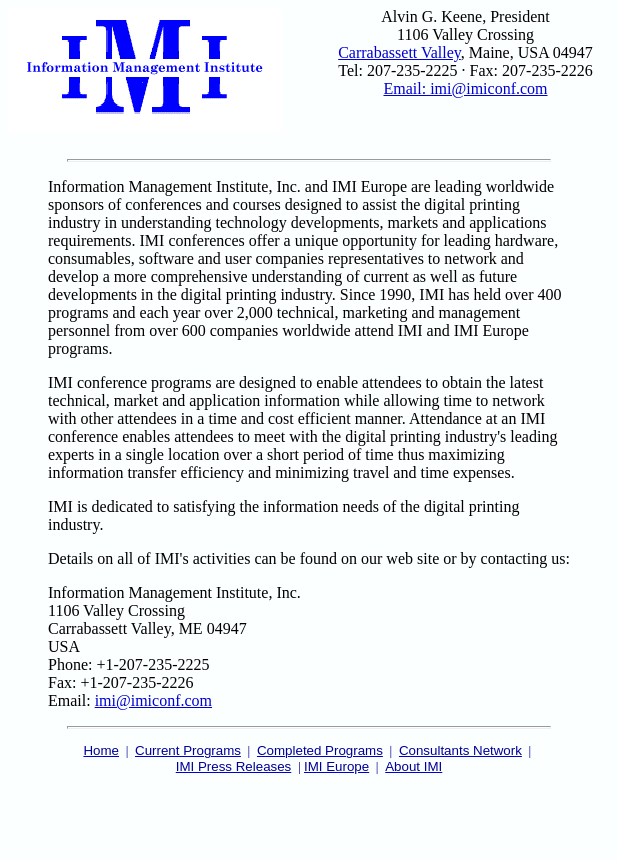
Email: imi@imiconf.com (465, 88)
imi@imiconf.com (153, 700)
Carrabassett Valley (399, 52)
